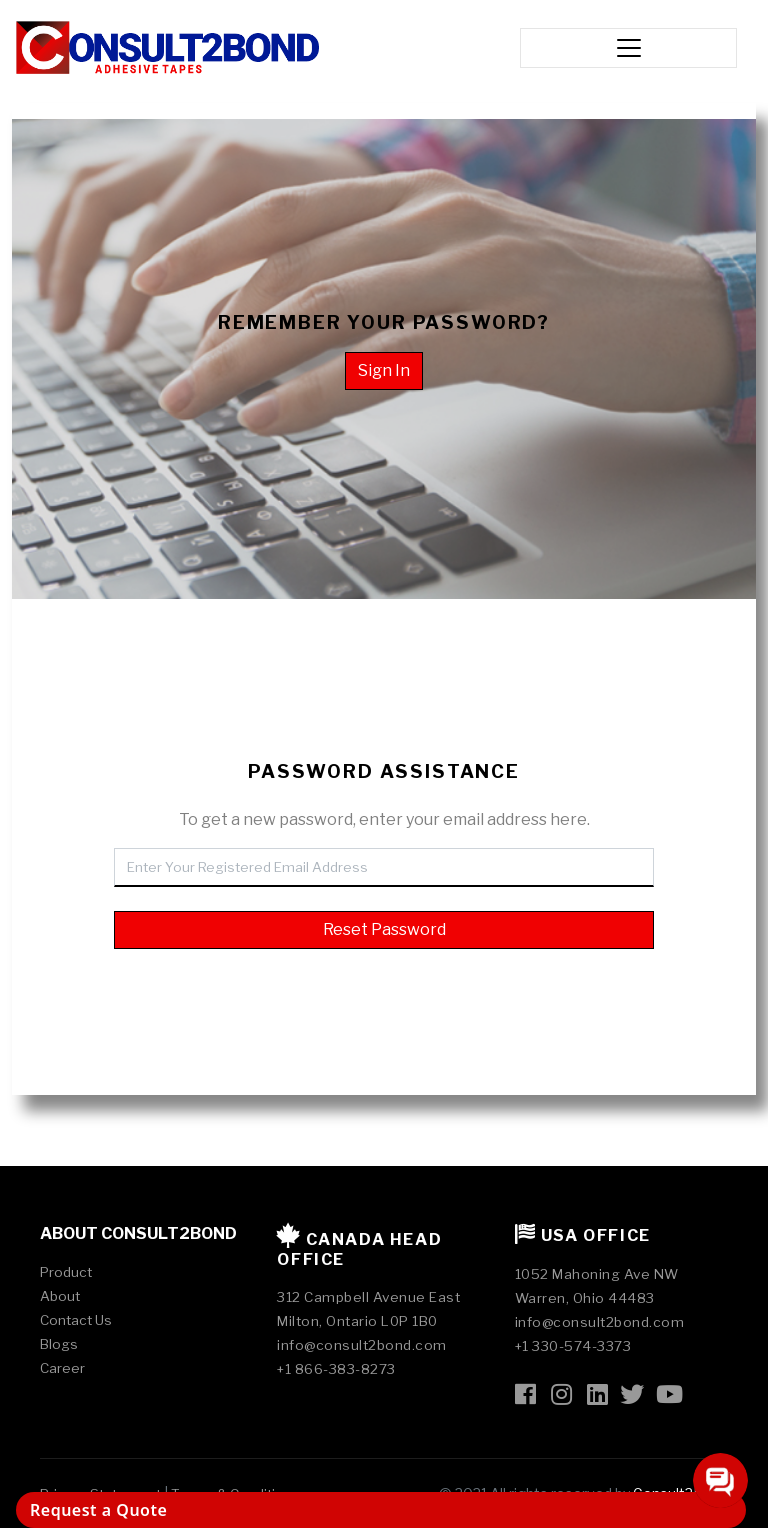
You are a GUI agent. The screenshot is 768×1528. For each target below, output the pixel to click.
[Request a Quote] (381, 1510)
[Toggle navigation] (628, 48)
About (60, 1296)
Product (66, 1272)
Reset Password (384, 929)
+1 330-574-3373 (573, 1346)
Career (62, 1368)
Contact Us (76, 1320)
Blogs (59, 1344)
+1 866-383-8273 (336, 1369)
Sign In (384, 370)
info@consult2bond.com (362, 1345)
